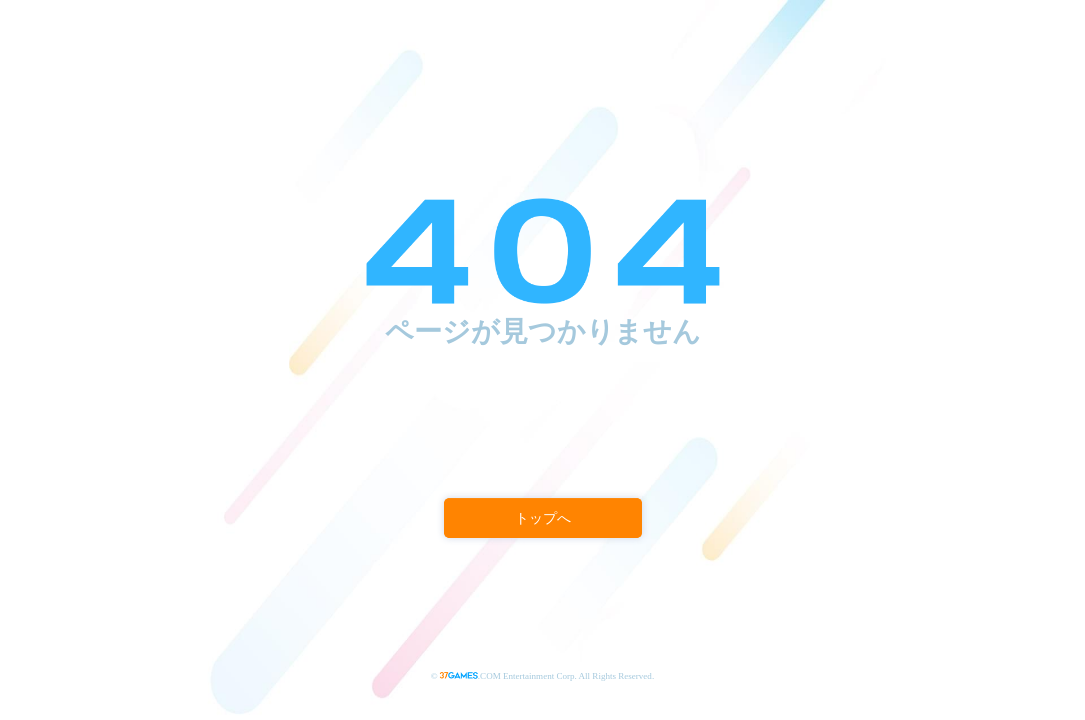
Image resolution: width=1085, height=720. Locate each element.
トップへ (542, 518)
